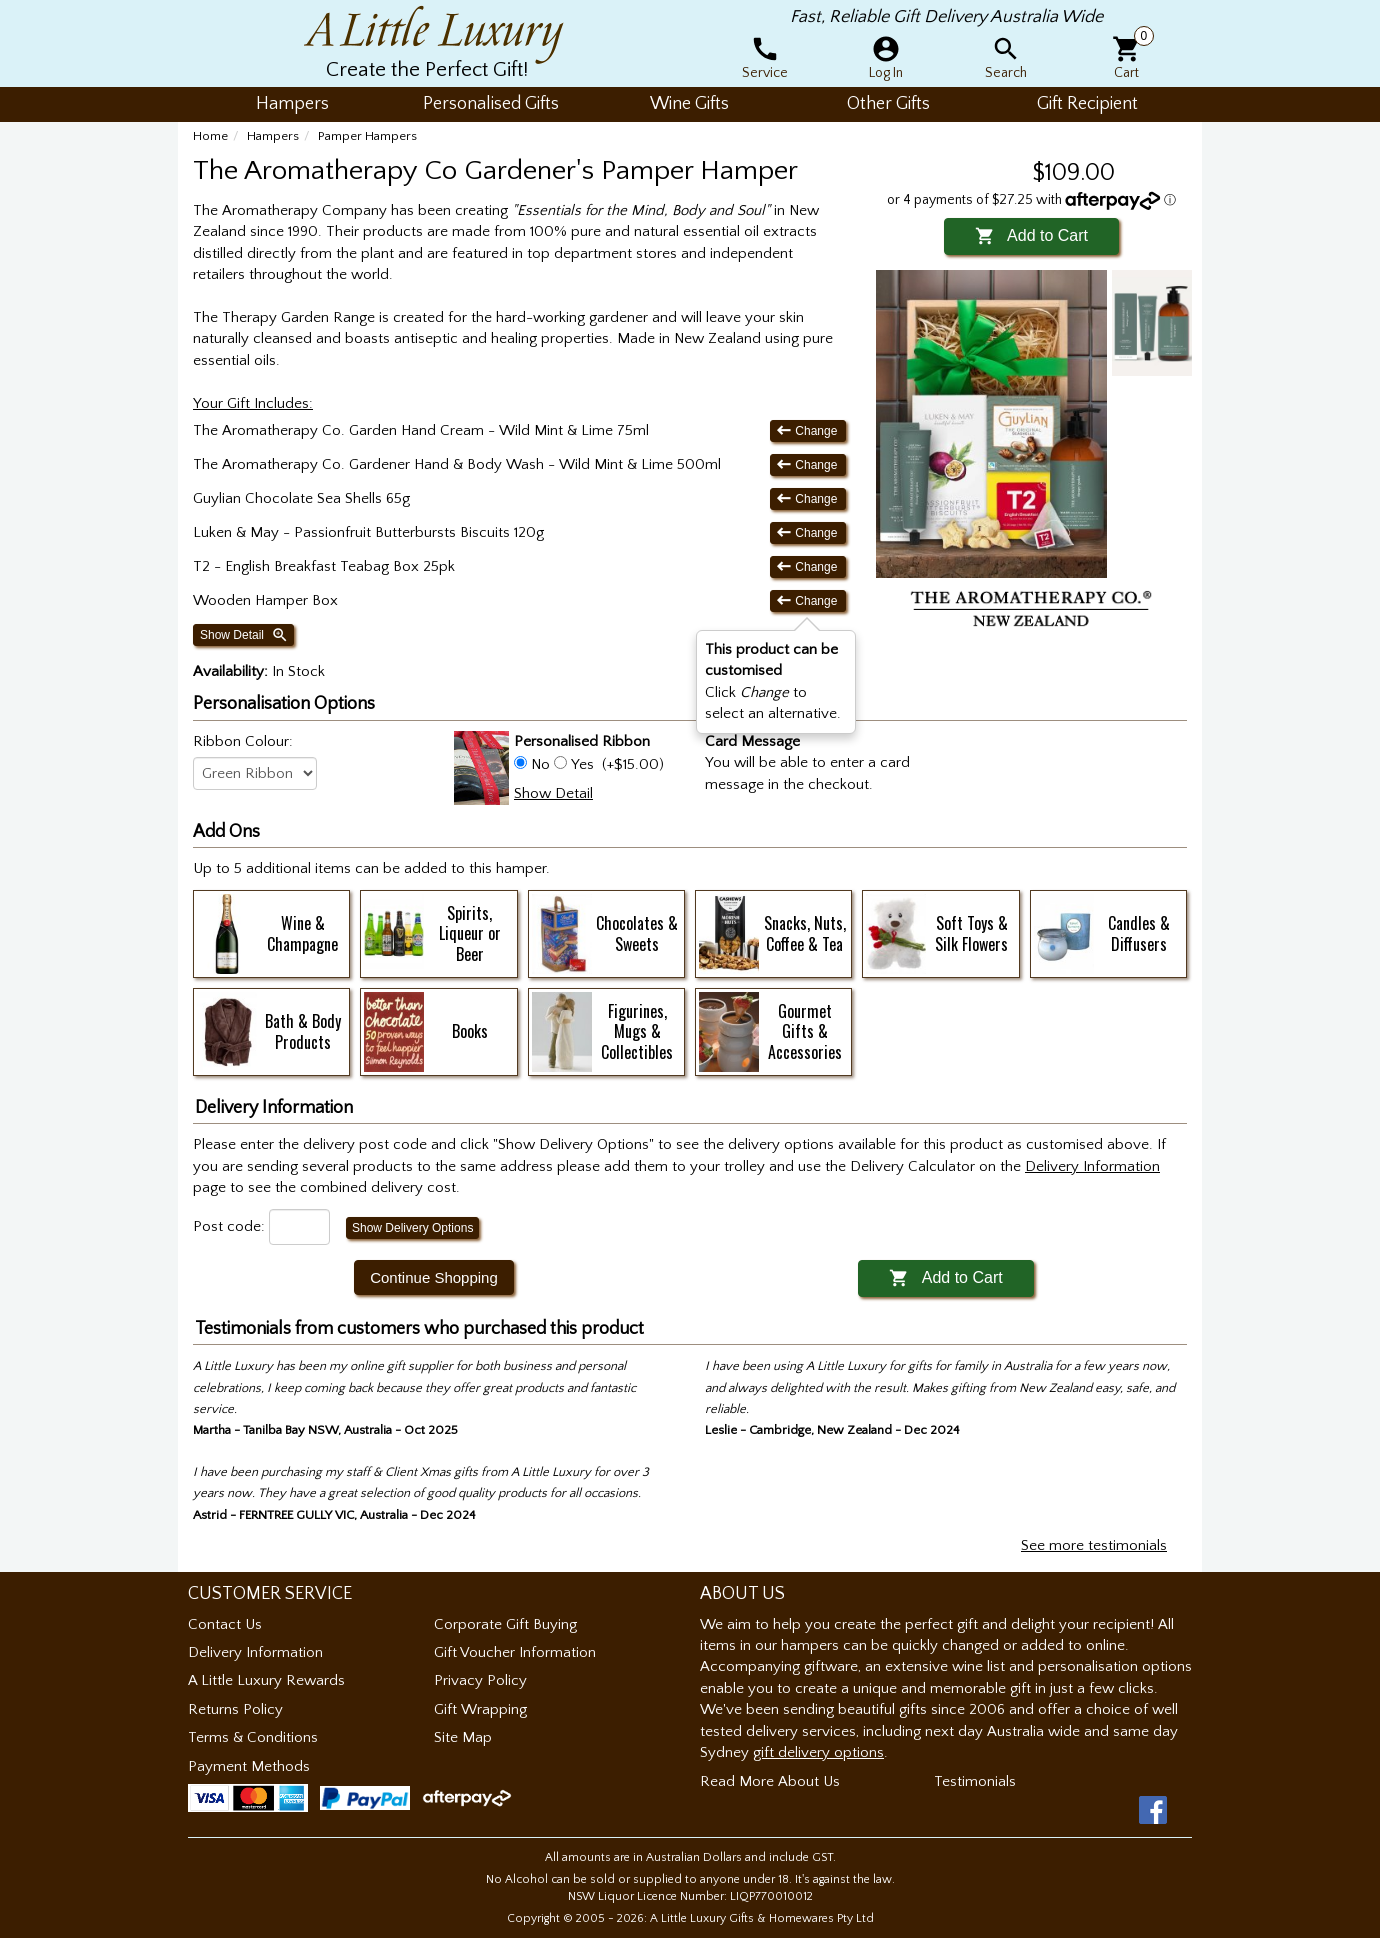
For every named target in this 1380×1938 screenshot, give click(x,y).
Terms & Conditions (253, 1737)
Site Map (463, 1737)
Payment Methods (249, 1766)
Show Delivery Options (412, 1228)
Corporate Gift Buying (505, 1624)
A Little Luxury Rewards (266, 1680)
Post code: (229, 1226)
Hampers (273, 136)
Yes (582, 764)
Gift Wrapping (480, 1709)
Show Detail (244, 635)
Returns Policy (235, 1709)
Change (808, 430)
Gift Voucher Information (515, 1652)
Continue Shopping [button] (434, 1277)
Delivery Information (255, 1652)
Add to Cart (1031, 235)
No (540, 764)
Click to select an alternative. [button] (773, 681)
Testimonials (975, 1781)
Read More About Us (770, 1781)
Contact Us (225, 1624)
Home (210, 136)
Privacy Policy (480, 1680)
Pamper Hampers (367, 136)
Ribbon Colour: (243, 741)
